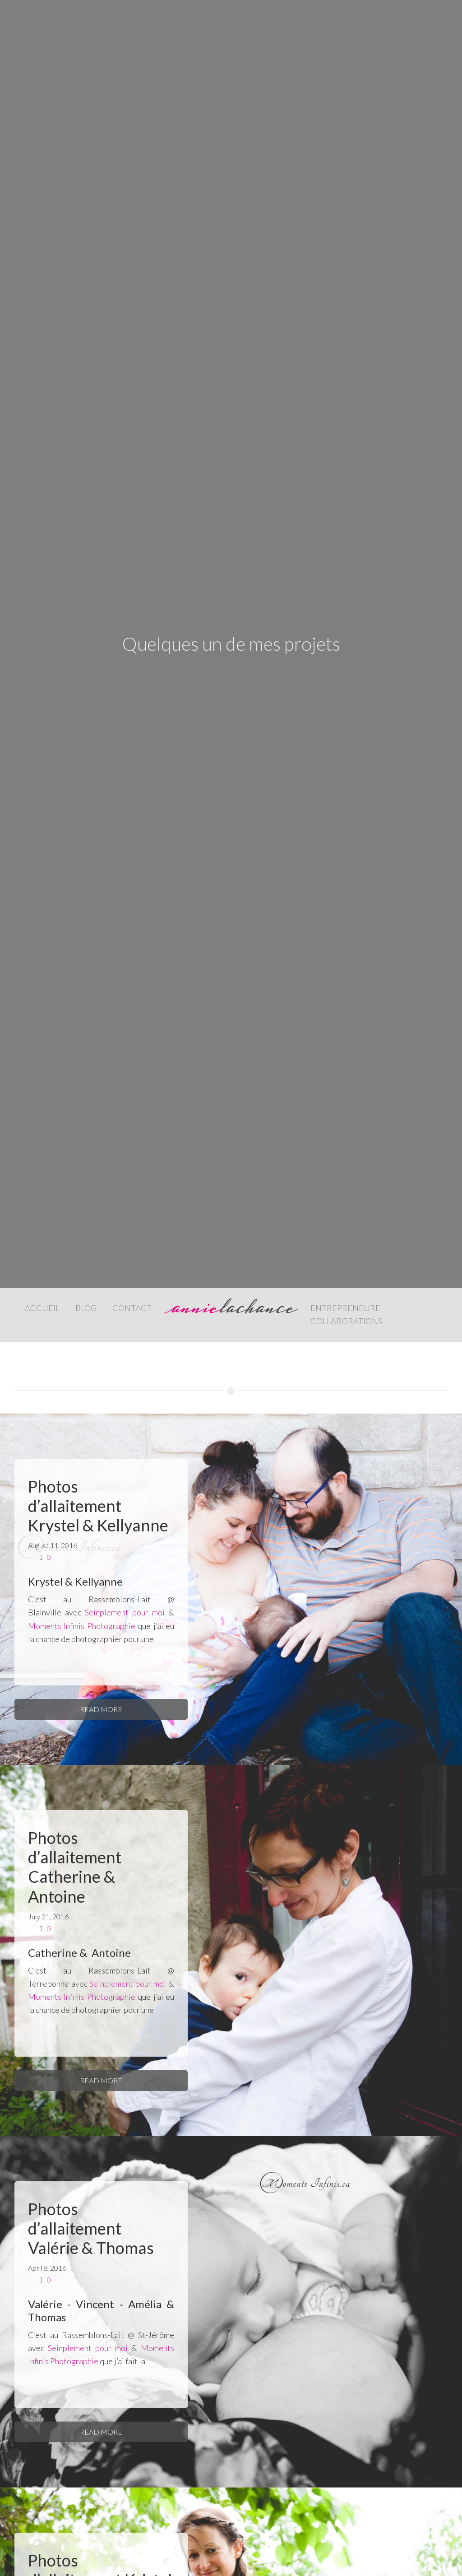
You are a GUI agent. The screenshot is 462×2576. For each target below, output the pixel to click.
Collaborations (346, 1321)
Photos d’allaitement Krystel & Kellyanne (98, 1505)
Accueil (42, 1308)
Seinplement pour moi (125, 1612)
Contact (132, 1308)
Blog (86, 1308)
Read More (101, 1709)
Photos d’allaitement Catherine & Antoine (74, 1867)
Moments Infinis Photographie (81, 1626)
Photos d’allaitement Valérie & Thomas (91, 2228)
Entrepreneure (345, 1308)
